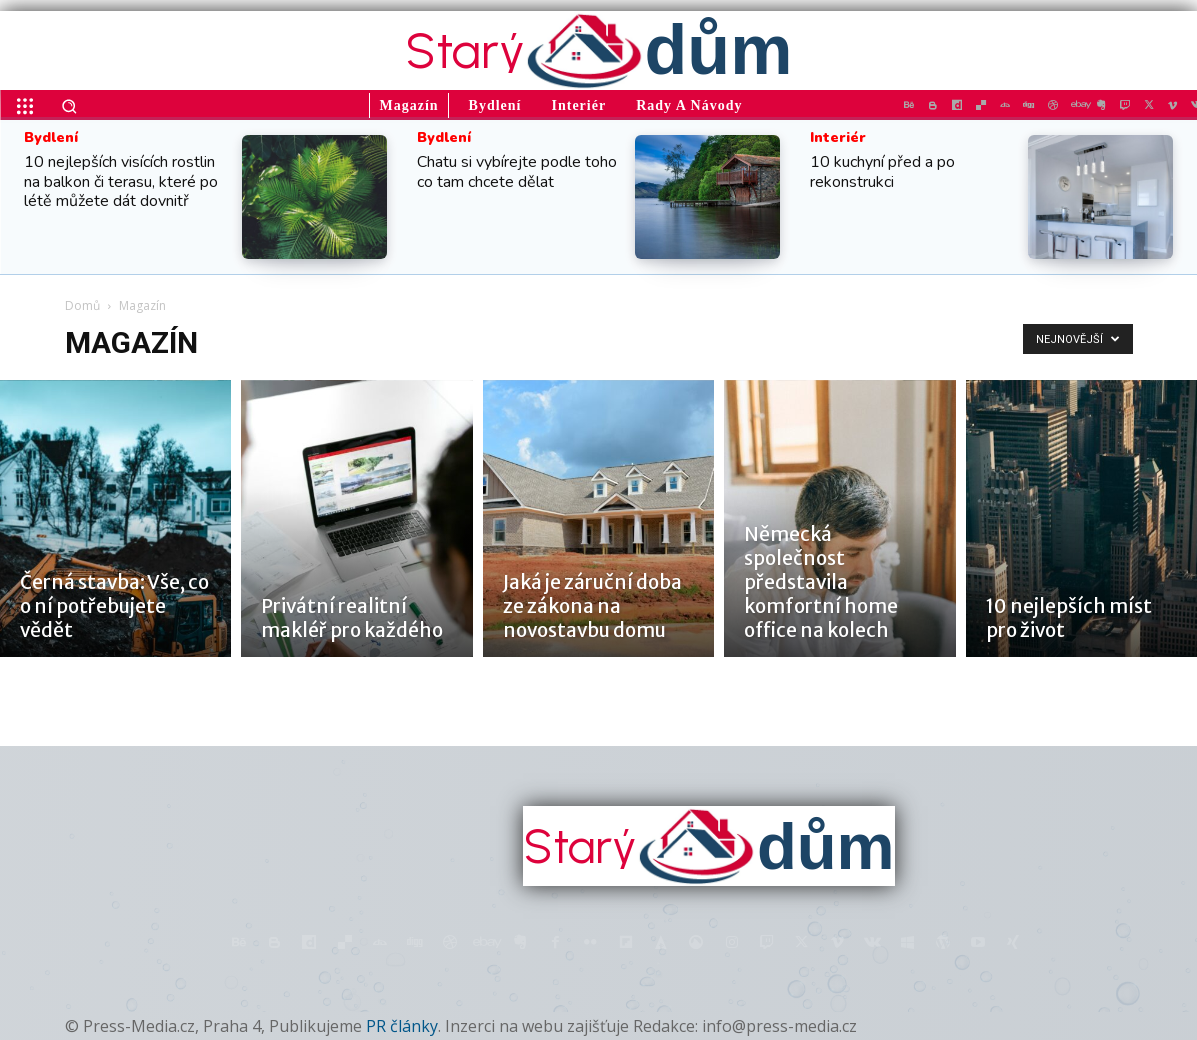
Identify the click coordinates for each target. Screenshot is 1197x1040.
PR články (402, 1026)
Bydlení (51, 138)
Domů (82, 305)
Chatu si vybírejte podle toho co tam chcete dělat (517, 171)
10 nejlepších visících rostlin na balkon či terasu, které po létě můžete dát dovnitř (121, 181)
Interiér (838, 138)
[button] (69, 106)
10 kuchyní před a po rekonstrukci (882, 171)
